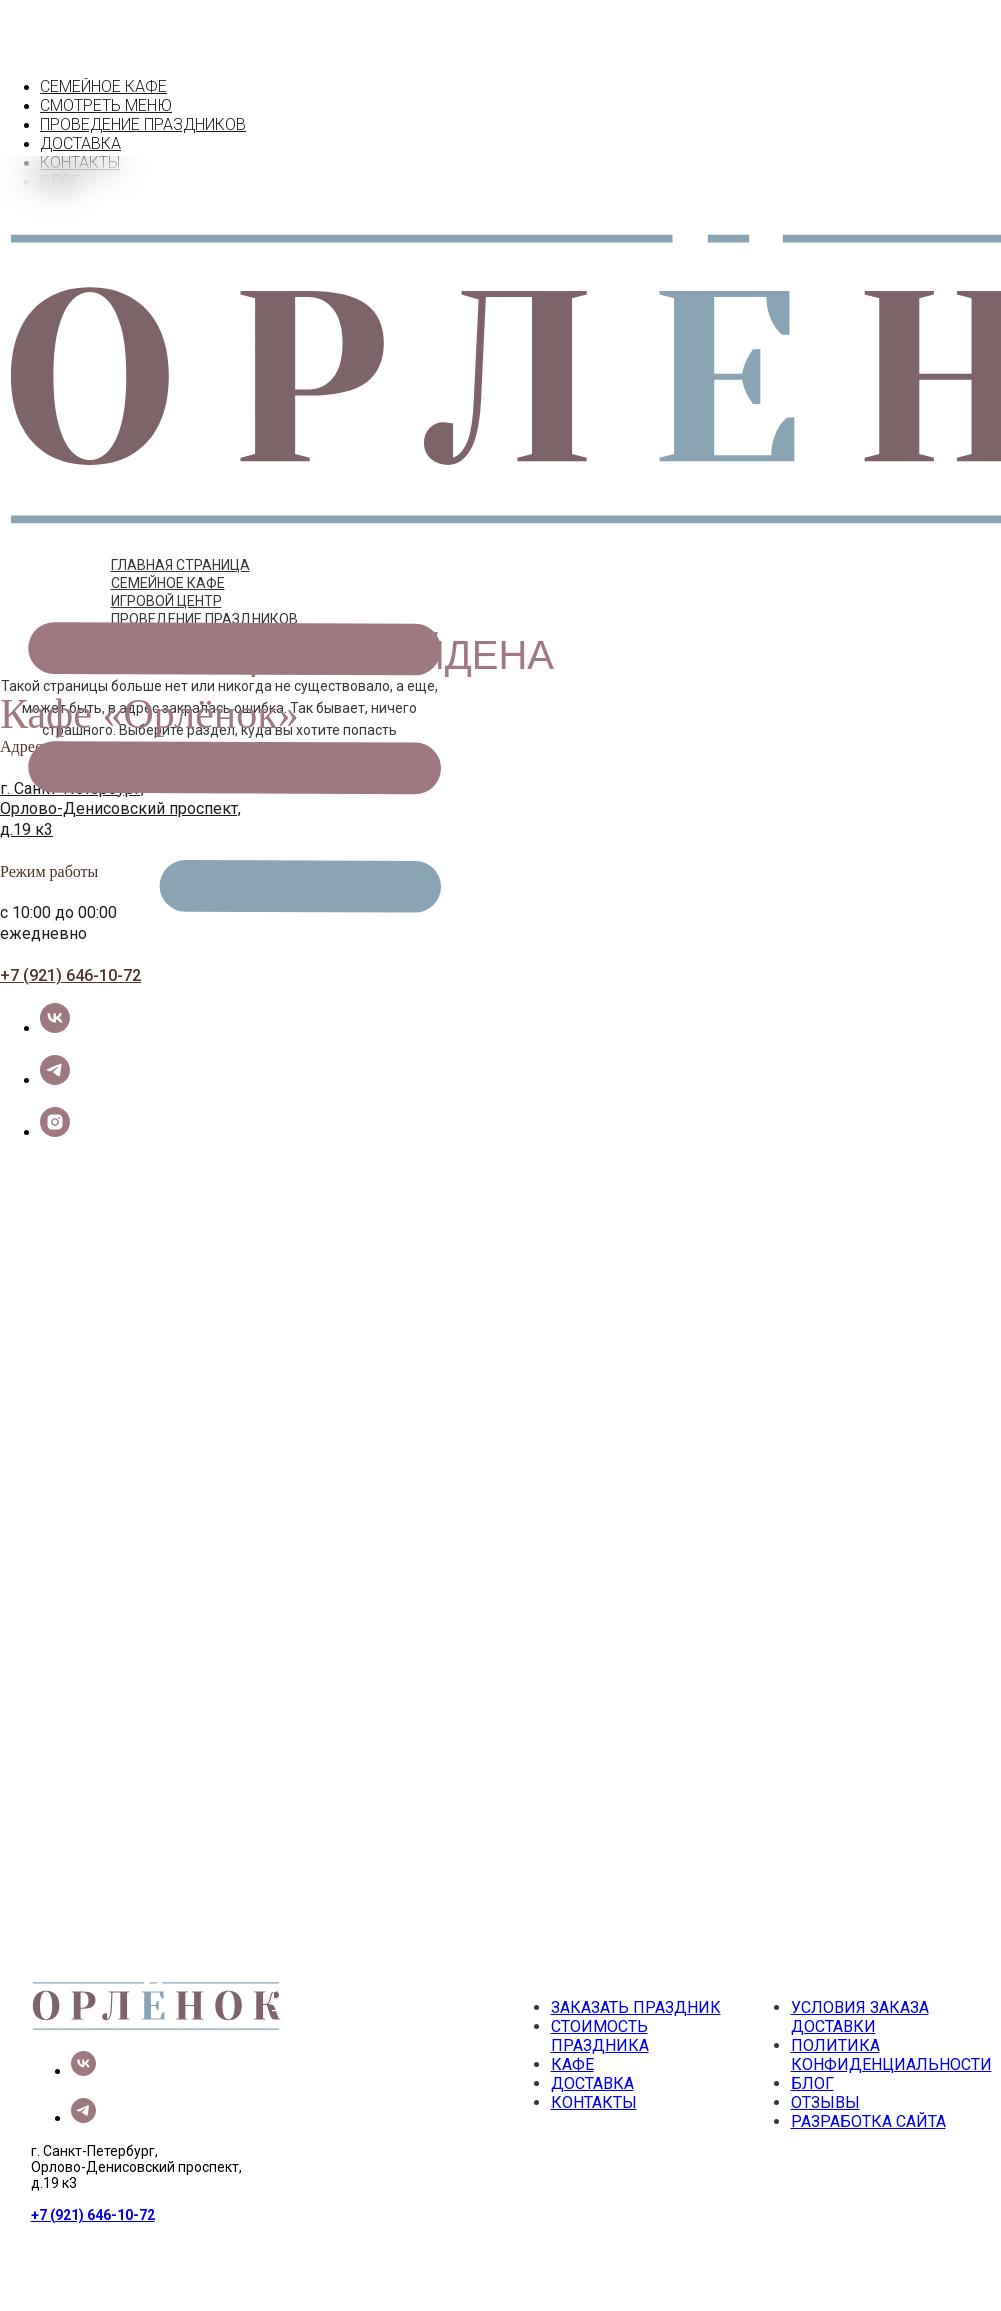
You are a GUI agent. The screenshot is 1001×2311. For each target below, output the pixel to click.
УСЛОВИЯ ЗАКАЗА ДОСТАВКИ (860, 1978)
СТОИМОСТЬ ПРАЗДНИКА (600, 1997)
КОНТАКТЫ (95, 142)
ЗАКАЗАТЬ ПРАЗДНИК (636, 1968)
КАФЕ (61, 66)
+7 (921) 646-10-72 (70, 936)
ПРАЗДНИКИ (100, 104)
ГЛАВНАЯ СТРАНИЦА (180, 526)
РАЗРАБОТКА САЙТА (868, 2082)
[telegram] (55, 1040)
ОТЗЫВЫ (825, 2063)
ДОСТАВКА (95, 123)
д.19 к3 (26, 790)
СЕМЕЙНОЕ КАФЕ (168, 544)
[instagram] (55, 1092)
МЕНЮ (78, 85)
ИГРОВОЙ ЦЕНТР (166, 562)
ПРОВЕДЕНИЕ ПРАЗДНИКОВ (204, 580)
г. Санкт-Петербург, (72, 749)
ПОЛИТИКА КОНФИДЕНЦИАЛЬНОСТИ (891, 2016)
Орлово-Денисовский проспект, (120, 770)
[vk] (55, 988)
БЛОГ (812, 2044)
